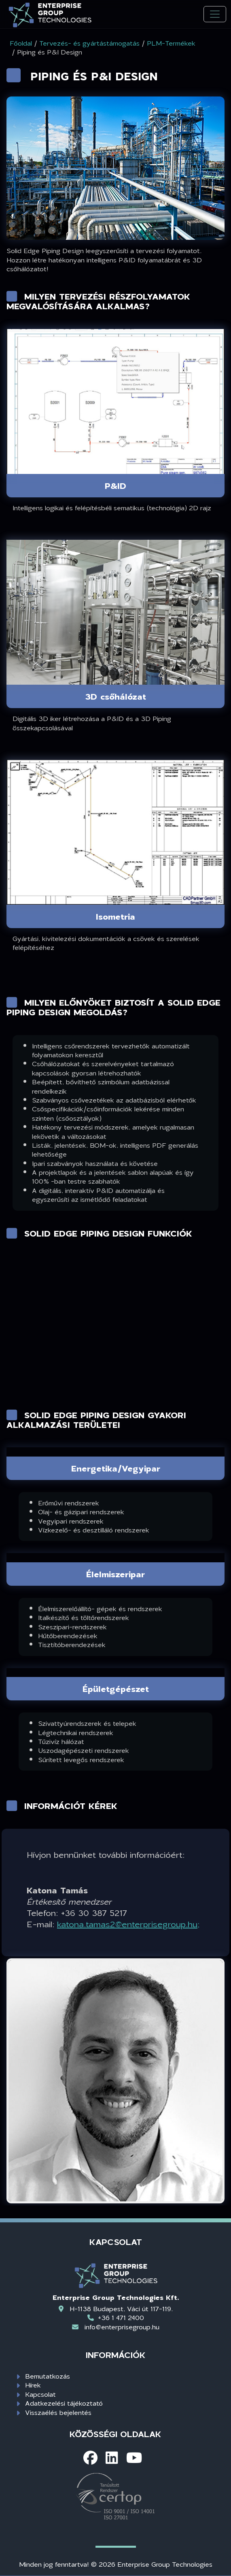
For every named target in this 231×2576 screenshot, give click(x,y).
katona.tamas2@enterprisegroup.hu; (128, 1924)
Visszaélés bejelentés (58, 2412)
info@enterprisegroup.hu (122, 2327)
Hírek (33, 2385)
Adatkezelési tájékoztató (64, 2403)
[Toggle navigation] (214, 14)
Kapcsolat (40, 2394)
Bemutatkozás (47, 2376)
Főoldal (21, 43)
